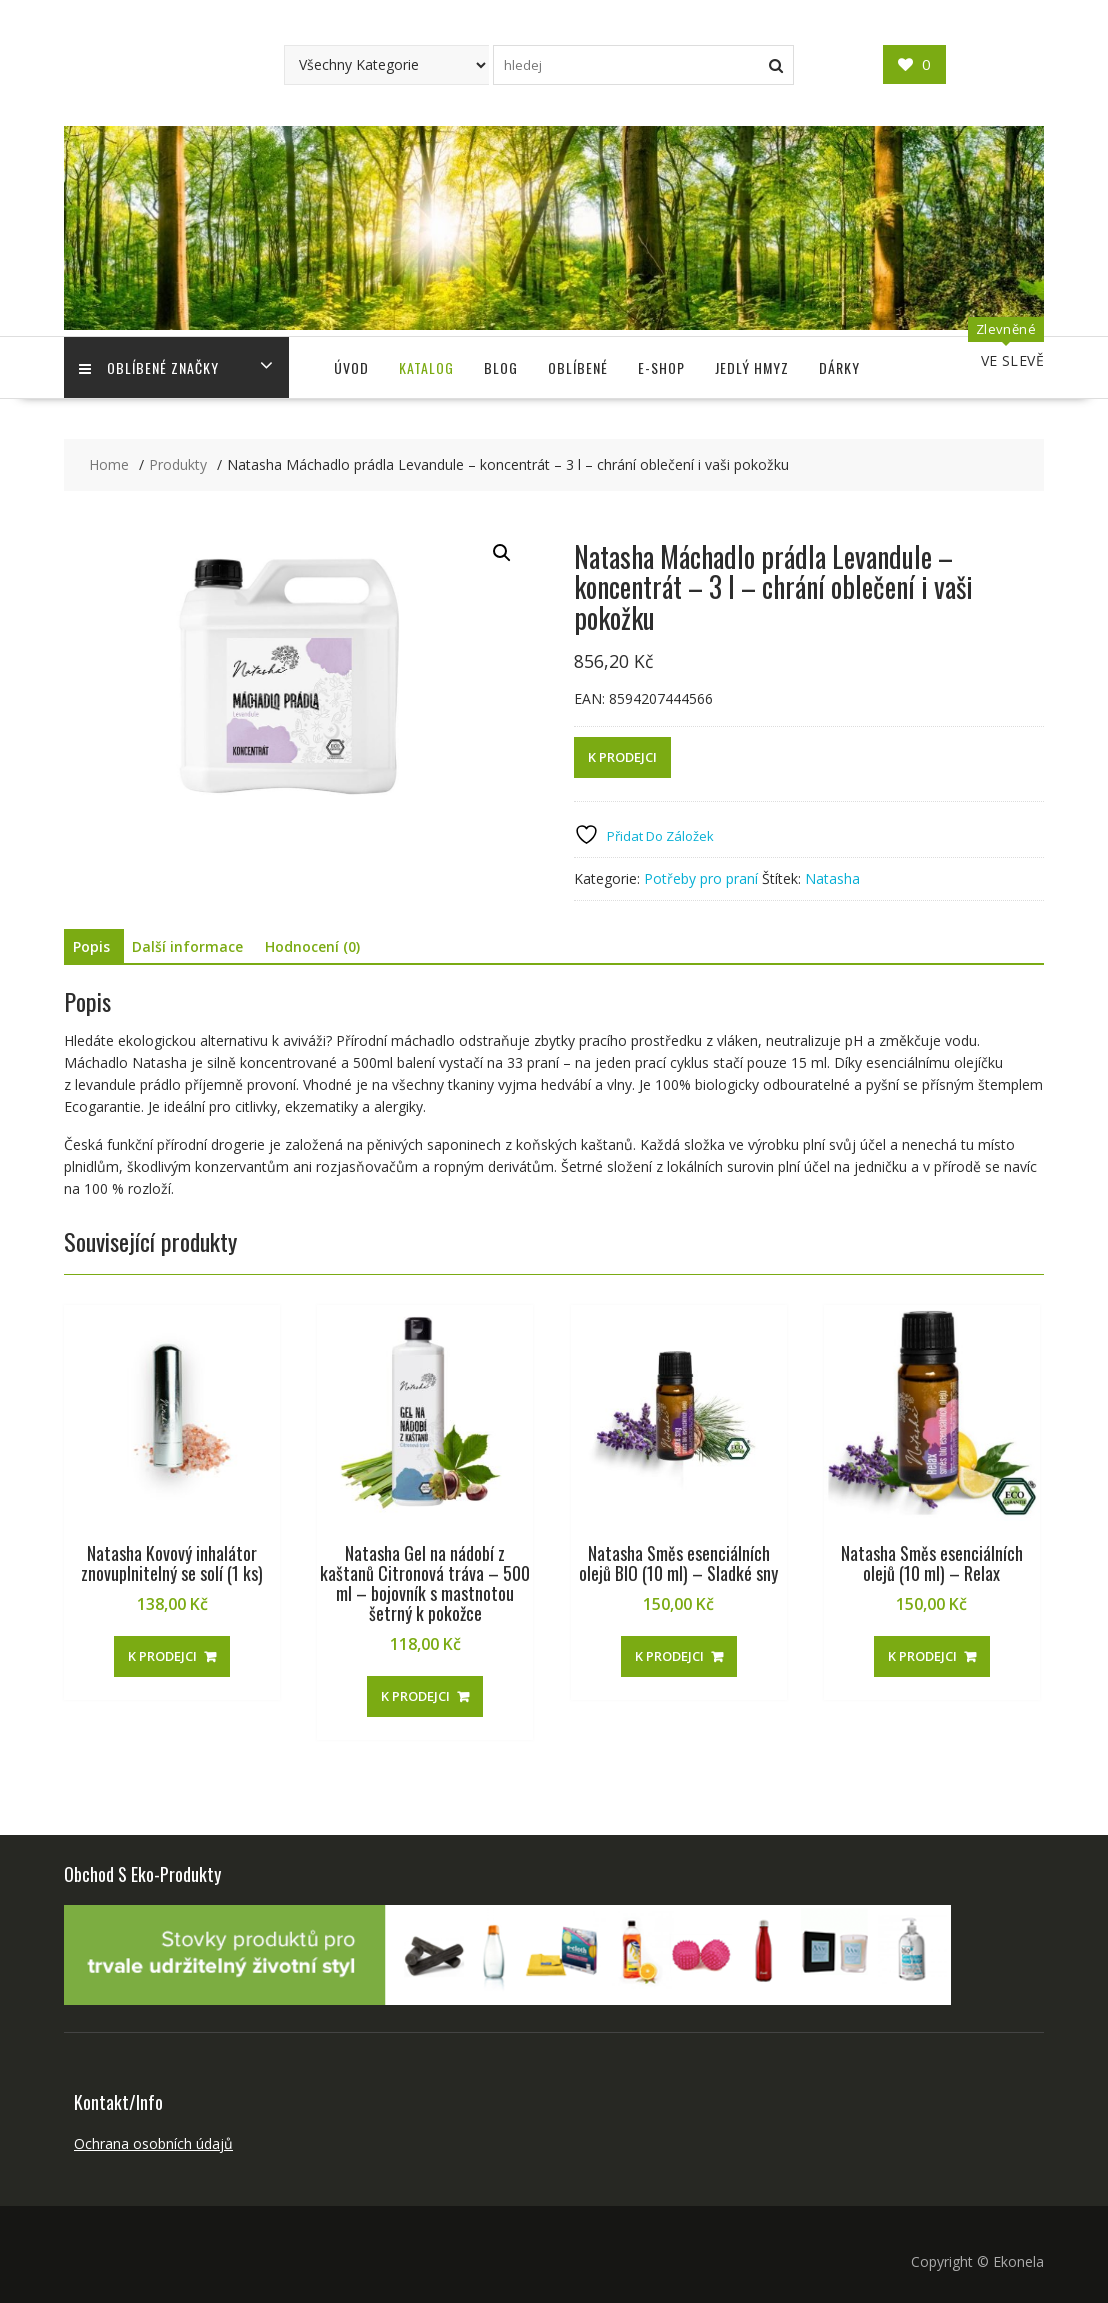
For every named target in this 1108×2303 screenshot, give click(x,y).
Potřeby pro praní (701, 878)
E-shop (661, 367)
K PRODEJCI (622, 757)
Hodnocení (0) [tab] (312, 946)
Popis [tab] (91, 946)
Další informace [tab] (187, 946)
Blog (501, 367)
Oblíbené (578, 367)
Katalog (426, 367)
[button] (502, 553)
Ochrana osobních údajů (153, 2143)
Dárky (839, 367)
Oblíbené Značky (149, 367)
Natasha (832, 878)
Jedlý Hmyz (752, 367)
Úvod (351, 367)
